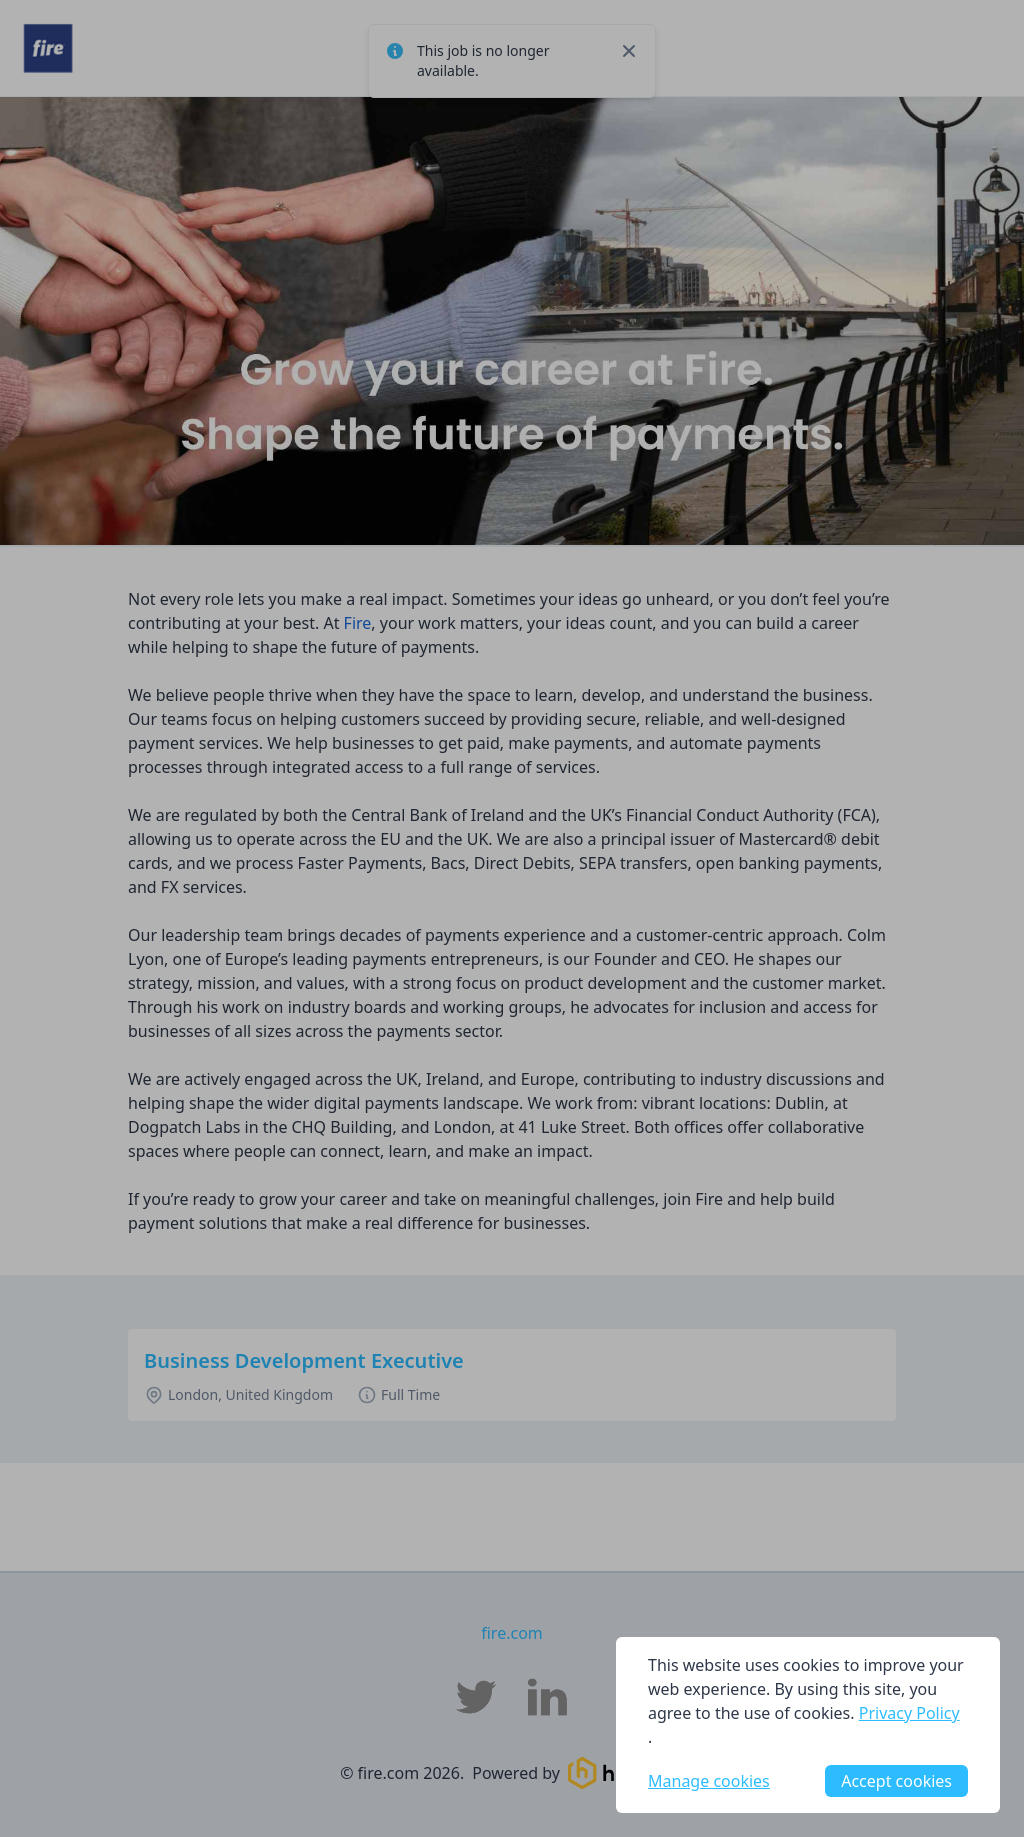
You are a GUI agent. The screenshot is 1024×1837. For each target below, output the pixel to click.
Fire (358, 623)
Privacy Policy (909, 1713)
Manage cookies (709, 1781)
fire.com (512, 1633)
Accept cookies (896, 1781)
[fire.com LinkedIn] (548, 1697)
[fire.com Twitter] (476, 1697)
